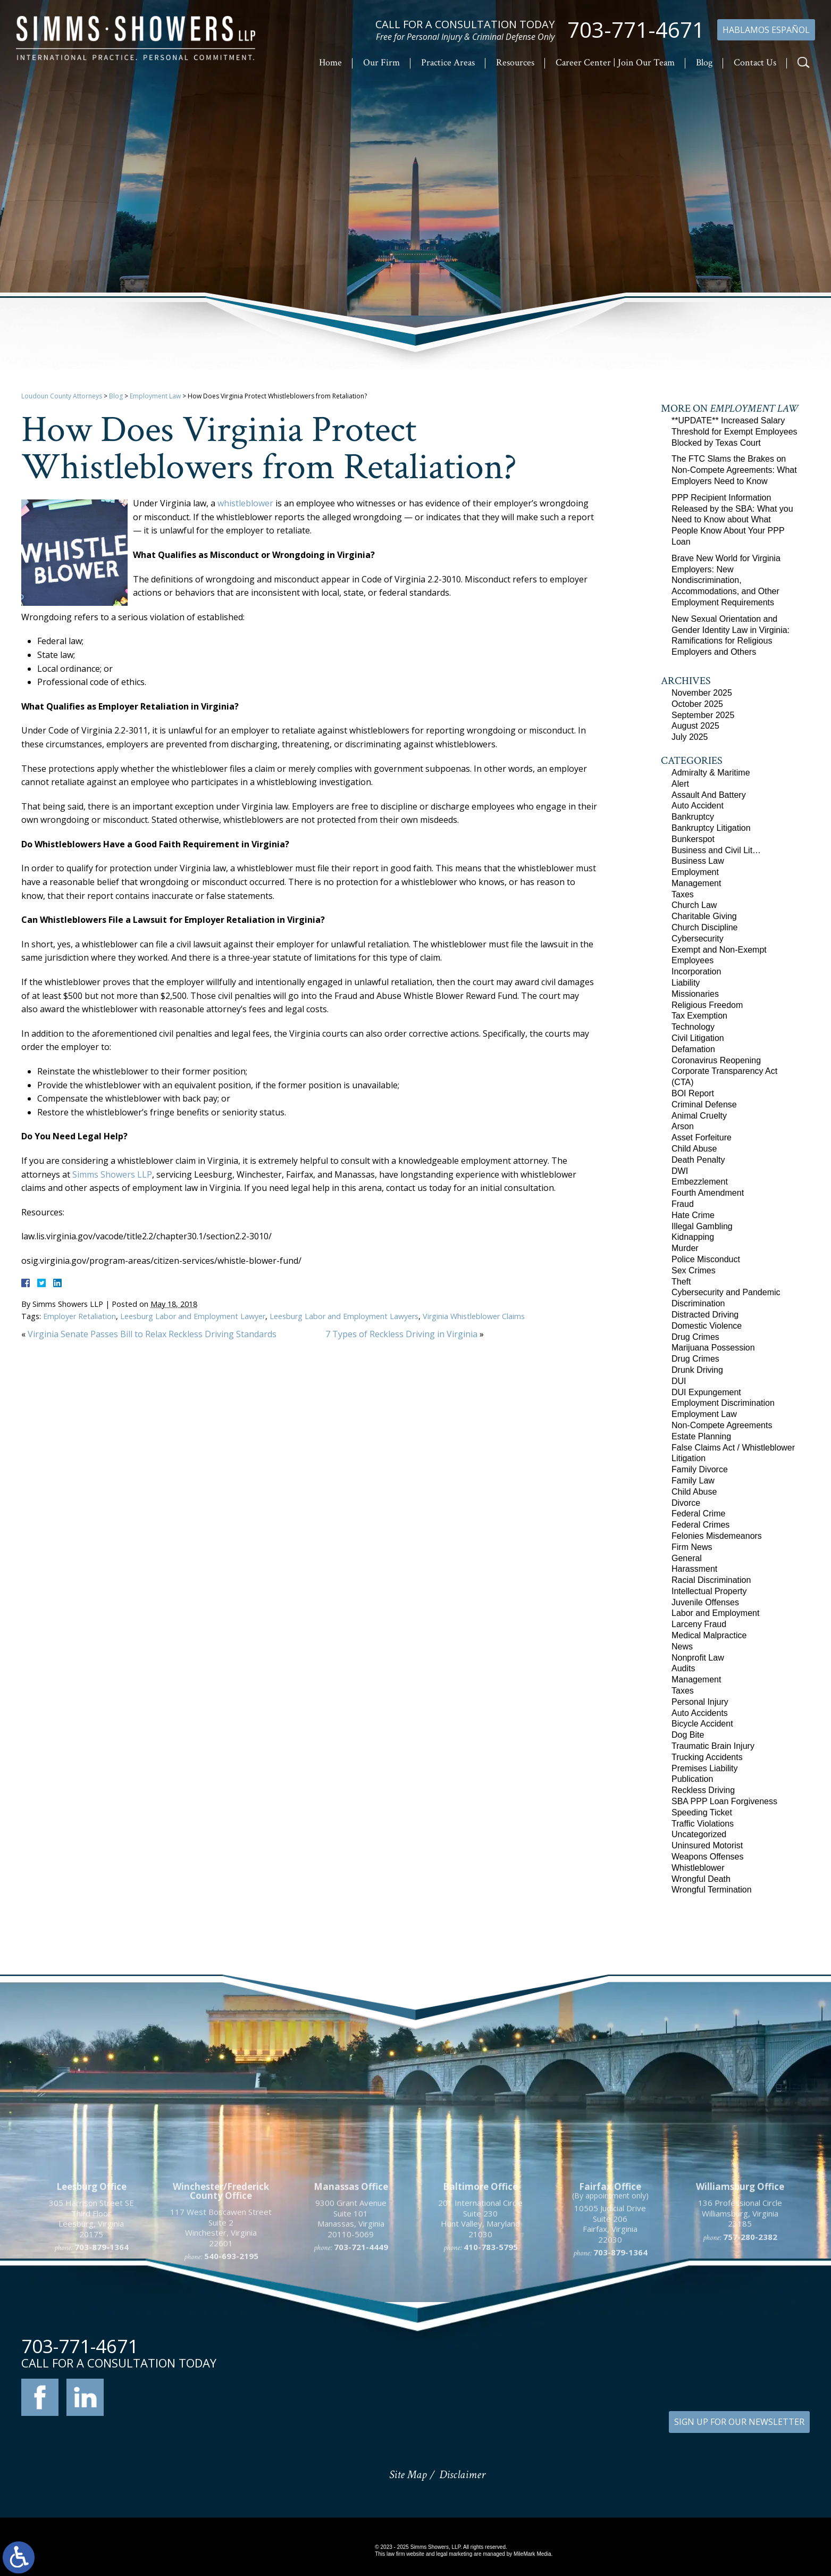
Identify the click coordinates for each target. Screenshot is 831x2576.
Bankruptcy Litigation (711, 827)
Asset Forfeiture (701, 1137)
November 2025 (701, 692)
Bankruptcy (692, 816)
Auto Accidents (699, 1713)
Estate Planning (701, 1436)
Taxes (682, 894)
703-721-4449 (361, 2342)
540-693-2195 (231, 2351)
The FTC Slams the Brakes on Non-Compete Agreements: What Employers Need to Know (734, 470)
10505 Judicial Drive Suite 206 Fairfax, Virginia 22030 (610, 2319)
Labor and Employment (715, 1613)
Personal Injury (699, 1701)
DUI (678, 1381)
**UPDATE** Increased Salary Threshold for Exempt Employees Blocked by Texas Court (734, 431)
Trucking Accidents (707, 1757)
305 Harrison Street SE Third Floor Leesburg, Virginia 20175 (91, 2313)
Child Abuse (694, 1148)
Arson (682, 1126)
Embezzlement (699, 1181)
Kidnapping (692, 1236)
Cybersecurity (697, 938)
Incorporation (696, 971)
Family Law (693, 1480)
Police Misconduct (705, 1259)
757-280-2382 (750, 2331)
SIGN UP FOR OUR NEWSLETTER (739, 2422)
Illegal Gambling (702, 1226)
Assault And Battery (708, 794)
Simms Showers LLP (112, 1174)
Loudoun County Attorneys (61, 396)
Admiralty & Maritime (710, 772)
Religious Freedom (707, 1005)
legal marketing (454, 2554)
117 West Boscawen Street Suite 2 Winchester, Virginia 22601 (221, 2323)
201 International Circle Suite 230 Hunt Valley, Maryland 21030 (480, 2313)
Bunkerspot (693, 839)
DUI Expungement (706, 1392)
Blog (704, 62)
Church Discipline (704, 927)
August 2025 (695, 725)
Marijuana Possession (713, 1347)
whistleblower (245, 503)
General (686, 1558)
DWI (679, 1171)
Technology (693, 1026)
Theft (681, 1281)
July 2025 (689, 736)
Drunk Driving (697, 1369)
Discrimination (698, 1303)
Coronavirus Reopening (716, 1060)
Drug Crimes (695, 1336)
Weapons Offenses (707, 1856)
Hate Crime (693, 1215)
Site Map (407, 2474)
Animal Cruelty (699, 1115)
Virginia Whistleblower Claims (474, 1316)
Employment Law (155, 396)
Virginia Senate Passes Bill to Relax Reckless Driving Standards (152, 1334)
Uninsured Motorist (707, 1845)
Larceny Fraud (698, 1624)
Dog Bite (687, 1734)
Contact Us (755, 62)
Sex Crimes (693, 1270)
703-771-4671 (635, 30)
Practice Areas (448, 62)
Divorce (685, 1502)
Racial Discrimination (711, 1580)
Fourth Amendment (707, 1192)
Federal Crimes (700, 1524)
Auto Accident (697, 805)
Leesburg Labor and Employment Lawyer (192, 1316)
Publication (692, 1778)
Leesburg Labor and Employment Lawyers (344, 1316)
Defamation (693, 1049)
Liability (685, 982)
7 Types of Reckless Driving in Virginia (401, 1334)
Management (696, 883)
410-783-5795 (491, 2342)
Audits (683, 1668)
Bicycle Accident (702, 1723)
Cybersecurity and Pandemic (725, 1292)
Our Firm (381, 62)
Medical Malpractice (708, 1635)
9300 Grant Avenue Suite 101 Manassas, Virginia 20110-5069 (351, 2313)
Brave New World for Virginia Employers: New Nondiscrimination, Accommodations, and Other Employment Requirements (725, 580)
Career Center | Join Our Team (615, 62)
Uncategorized (698, 1834)
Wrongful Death (701, 1878)
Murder (685, 1248)
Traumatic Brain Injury (712, 1745)
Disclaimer (462, 2474)
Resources (515, 62)
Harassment (694, 1568)
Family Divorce (699, 1469)
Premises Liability (704, 1768)
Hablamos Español (766, 30)
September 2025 (702, 715)
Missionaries (695, 993)
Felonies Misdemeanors (716, 1535)
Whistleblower (698, 1867)
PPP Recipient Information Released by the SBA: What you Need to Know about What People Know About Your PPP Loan (732, 519)
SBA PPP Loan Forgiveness (724, 1801)
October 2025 (697, 703)
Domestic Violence (706, 1325)
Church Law (694, 905)
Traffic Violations (702, 1823)
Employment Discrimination (723, 1402)
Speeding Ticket (701, 1812)
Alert (680, 783)
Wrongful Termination (711, 1889)
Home (330, 62)
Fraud (682, 1203)
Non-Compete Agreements (721, 1425)
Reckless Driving (703, 1790)
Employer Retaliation (79, 1316)
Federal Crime (698, 1513)
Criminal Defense (704, 1104)
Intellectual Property (708, 1591)
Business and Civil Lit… (716, 850)
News (682, 1646)
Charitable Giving (704, 916)
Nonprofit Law (697, 1657)
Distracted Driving (704, 1314)
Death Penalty (698, 1159)
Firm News (691, 1547)
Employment (695, 872)
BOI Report (692, 1093)
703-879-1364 (101, 2342)
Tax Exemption (699, 1015)
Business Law (697, 860)
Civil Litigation (697, 1038)
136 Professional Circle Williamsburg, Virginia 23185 (740, 2308)
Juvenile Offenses (705, 1602)
